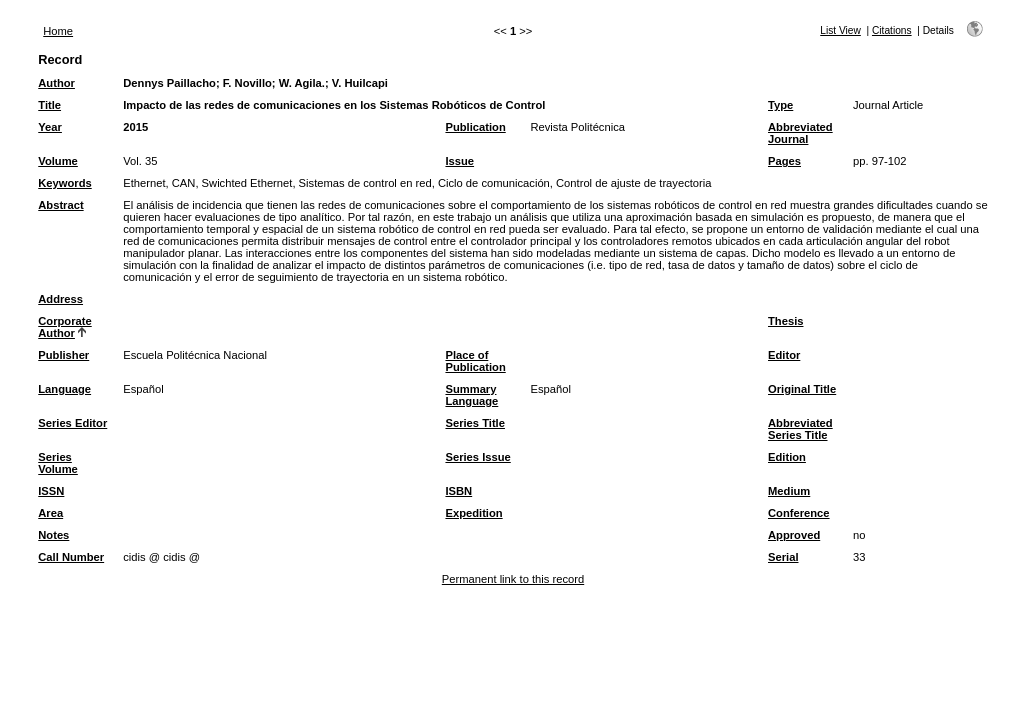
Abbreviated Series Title (800, 429)
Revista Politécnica (577, 127)
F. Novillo (247, 83)
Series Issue (477, 457)
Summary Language (471, 395)
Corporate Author (64, 327)
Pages (784, 161)
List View (840, 30)
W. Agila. (302, 83)
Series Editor (72, 423)
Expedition (473, 513)
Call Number (71, 557)
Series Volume (58, 463)
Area (50, 513)
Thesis (785, 321)
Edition (787, 457)
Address (60, 299)
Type (780, 105)
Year (50, 127)
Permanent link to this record (513, 579)
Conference (799, 513)
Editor (784, 355)
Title (49, 105)
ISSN (51, 491)
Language (64, 389)
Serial (783, 557)
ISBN (458, 491)
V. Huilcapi (360, 83)
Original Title (802, 389)
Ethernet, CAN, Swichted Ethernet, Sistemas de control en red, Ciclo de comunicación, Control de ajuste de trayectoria (417, 183)
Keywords (64, 183)
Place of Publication (475, 361)
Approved (794, 535)
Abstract (60, 205)
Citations (892, 30)
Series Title (475, 423)
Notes (53, 535)
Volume (58, 161)
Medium (789, 491)
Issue (459, 161)
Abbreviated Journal (800, 133)
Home (58, 31)
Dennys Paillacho (169, 83)
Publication (475, 127)
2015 (135, 127)
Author (56, 83)
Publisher (63, 355)
